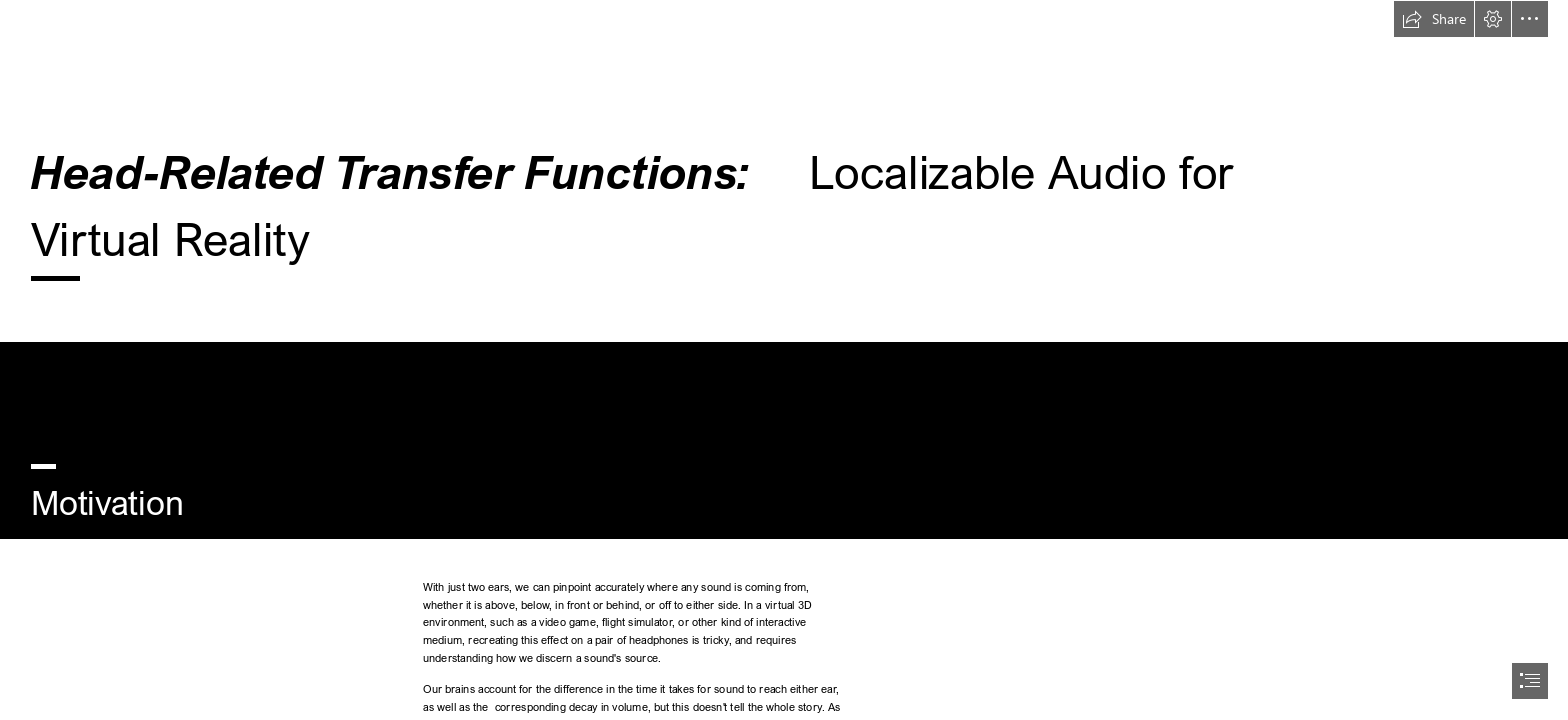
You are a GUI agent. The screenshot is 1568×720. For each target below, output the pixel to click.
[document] (784, 360)
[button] (1434, 19)
